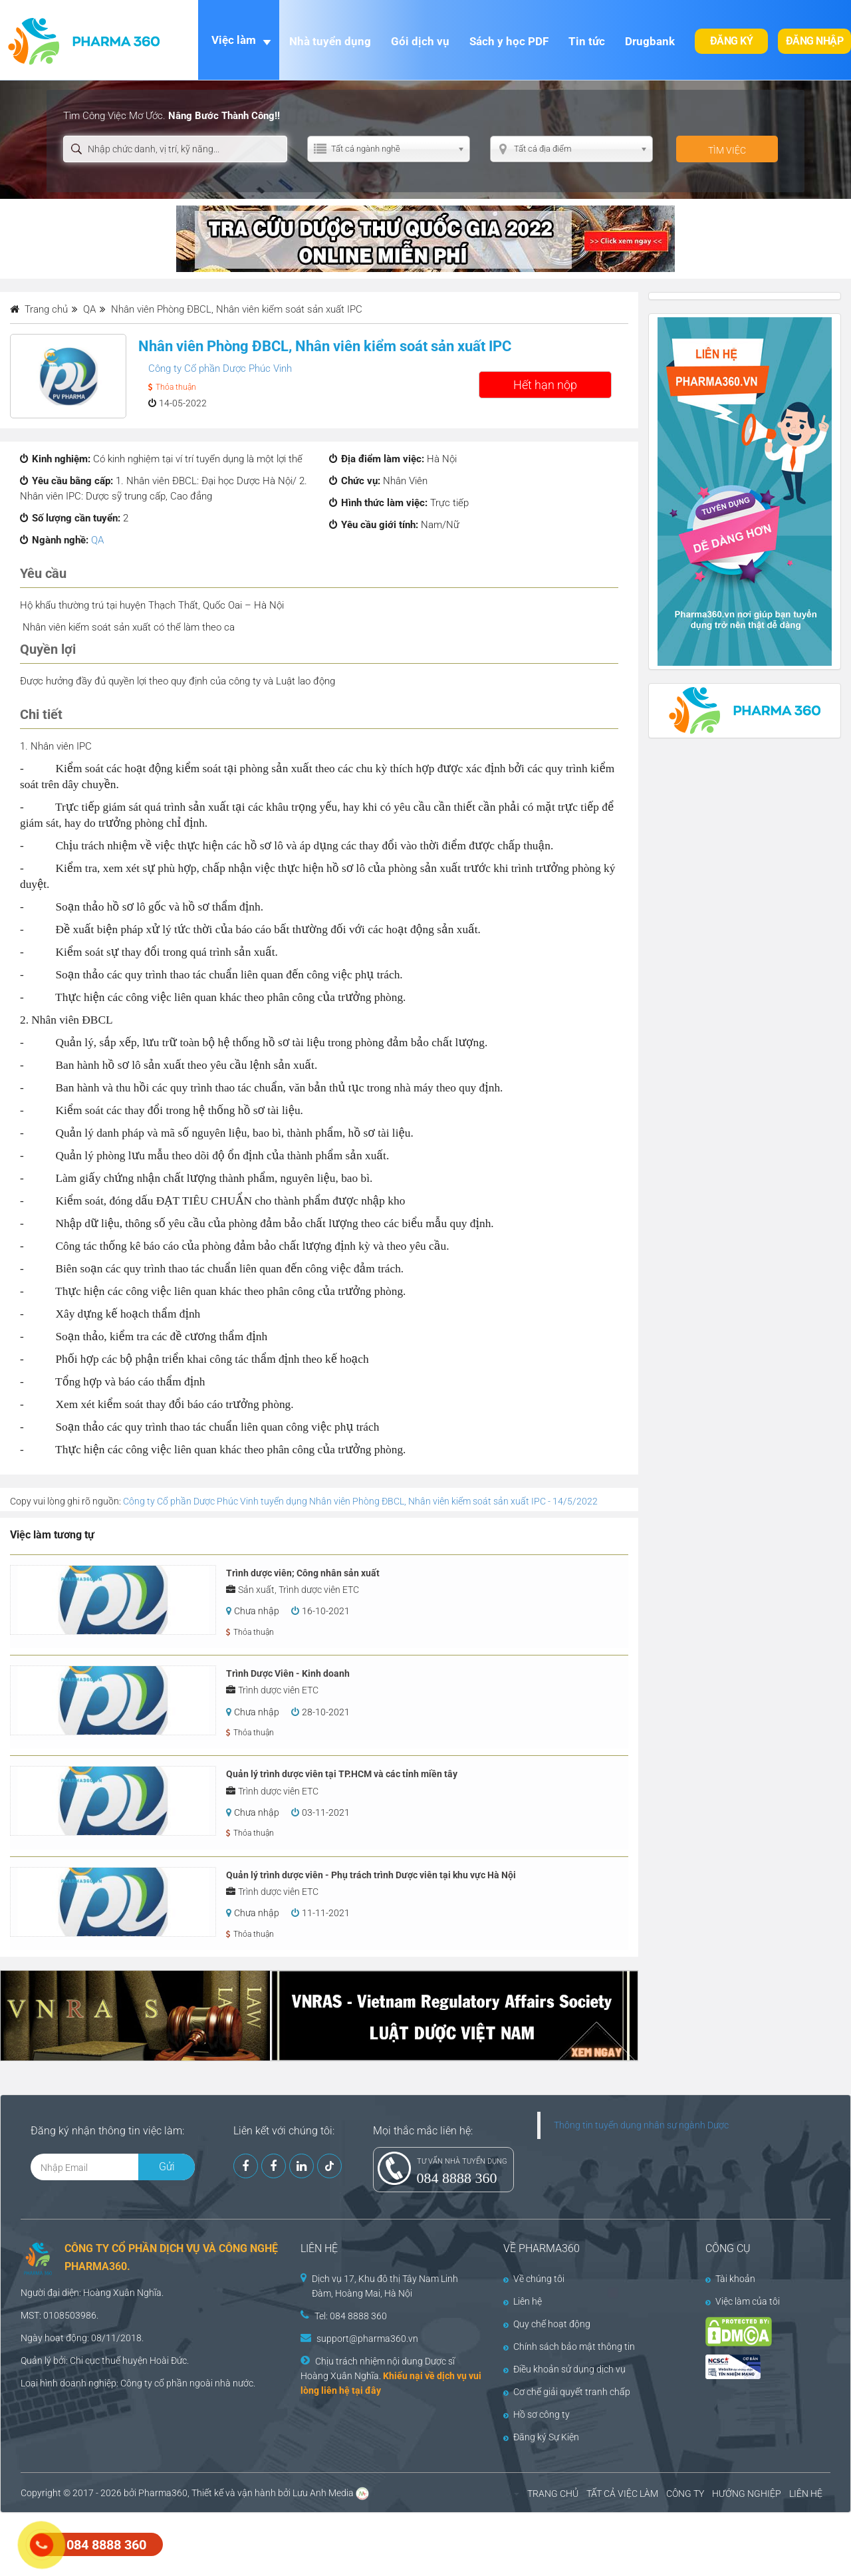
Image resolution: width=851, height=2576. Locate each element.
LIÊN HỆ (805, 2493)
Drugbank (650, 41)
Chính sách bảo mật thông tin (569, 2346)
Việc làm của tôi (742, 2301)
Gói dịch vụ (420, 41)
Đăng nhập (815, 41)
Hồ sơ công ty (536, 2414)
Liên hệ (522, 2301)
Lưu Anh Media (323, 2493)
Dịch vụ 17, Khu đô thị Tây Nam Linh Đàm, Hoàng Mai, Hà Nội (385, 2286)
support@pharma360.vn (367, 2338)
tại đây (366, 2390)
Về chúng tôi (533, 2278)
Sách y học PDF (508, 41)
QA (97, 540)
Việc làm (233, 40)
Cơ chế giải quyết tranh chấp (566, 2391)
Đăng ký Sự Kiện (541, 2437)
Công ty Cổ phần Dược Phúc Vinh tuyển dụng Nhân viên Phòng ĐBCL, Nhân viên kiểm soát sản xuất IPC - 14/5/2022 (360, 1501)
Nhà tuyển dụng (330, 41)
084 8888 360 (457, 2178)
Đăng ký (731, 41)
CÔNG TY (685, 2493)
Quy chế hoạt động (546, 2324)
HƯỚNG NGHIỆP (746, 2493)
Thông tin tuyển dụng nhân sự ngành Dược (641, 2125)
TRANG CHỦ (552, 2493)
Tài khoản (730, 2278)
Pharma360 (162, 2493)
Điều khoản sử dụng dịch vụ (564, 2369)
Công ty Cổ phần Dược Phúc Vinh (220, 368)
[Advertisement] (242, 2543)
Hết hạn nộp (545, 385)
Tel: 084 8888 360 (350, 2316)
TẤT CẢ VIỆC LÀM (622, 2493)
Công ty (136, 2383)
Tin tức (586, 41)
